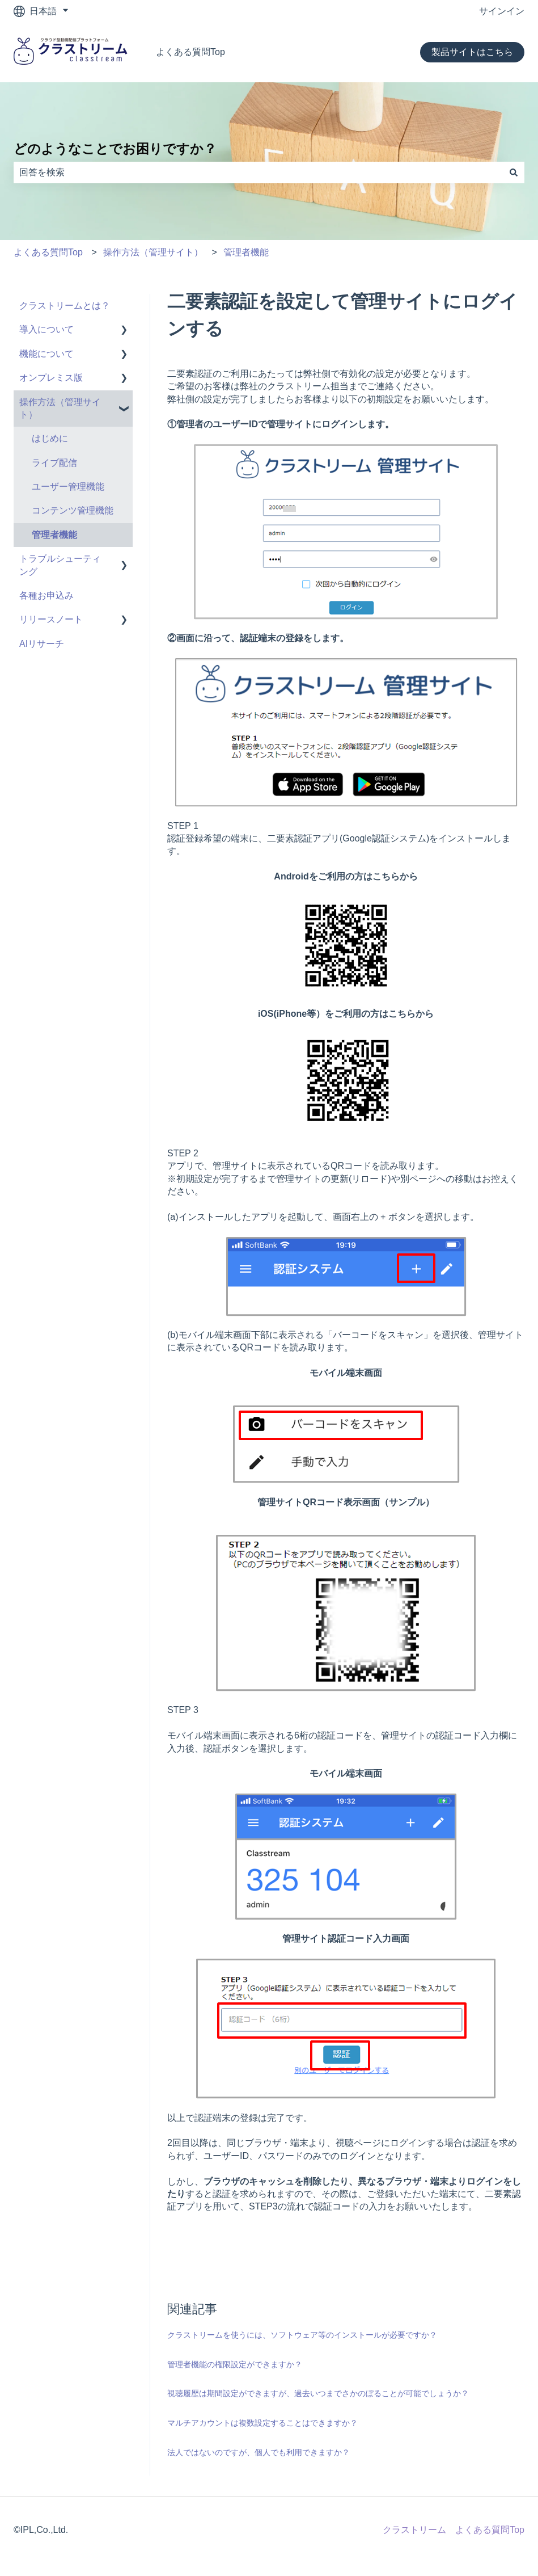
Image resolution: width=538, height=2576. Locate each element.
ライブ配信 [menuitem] (54, 463)
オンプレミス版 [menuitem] (51, 377)
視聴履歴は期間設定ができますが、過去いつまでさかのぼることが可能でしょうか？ (318, 2393)
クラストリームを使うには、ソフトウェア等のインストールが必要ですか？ (302, 2334)
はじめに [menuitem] (50, 438)
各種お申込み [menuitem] (46, 595)
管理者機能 (246, 252)
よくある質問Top (190, 52)
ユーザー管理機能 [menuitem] (68, 486)
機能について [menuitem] (46, 354)
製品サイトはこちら (472, 52)
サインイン (501, 11)
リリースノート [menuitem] (51, 619)
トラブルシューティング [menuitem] (60, 565)
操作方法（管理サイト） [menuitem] (60, 408)
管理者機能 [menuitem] (54, 535)
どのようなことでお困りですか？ (115, 148)
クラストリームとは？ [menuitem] (64, 305)
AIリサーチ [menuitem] (41, 644)
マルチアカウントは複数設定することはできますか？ (262, 2422)
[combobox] (258, 172)
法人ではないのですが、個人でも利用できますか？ (258, 2452)
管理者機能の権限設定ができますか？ (234, 2364)
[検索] (513, 172)
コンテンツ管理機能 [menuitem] (72, 510)
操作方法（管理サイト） (153, 252)
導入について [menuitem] (46, 329)
